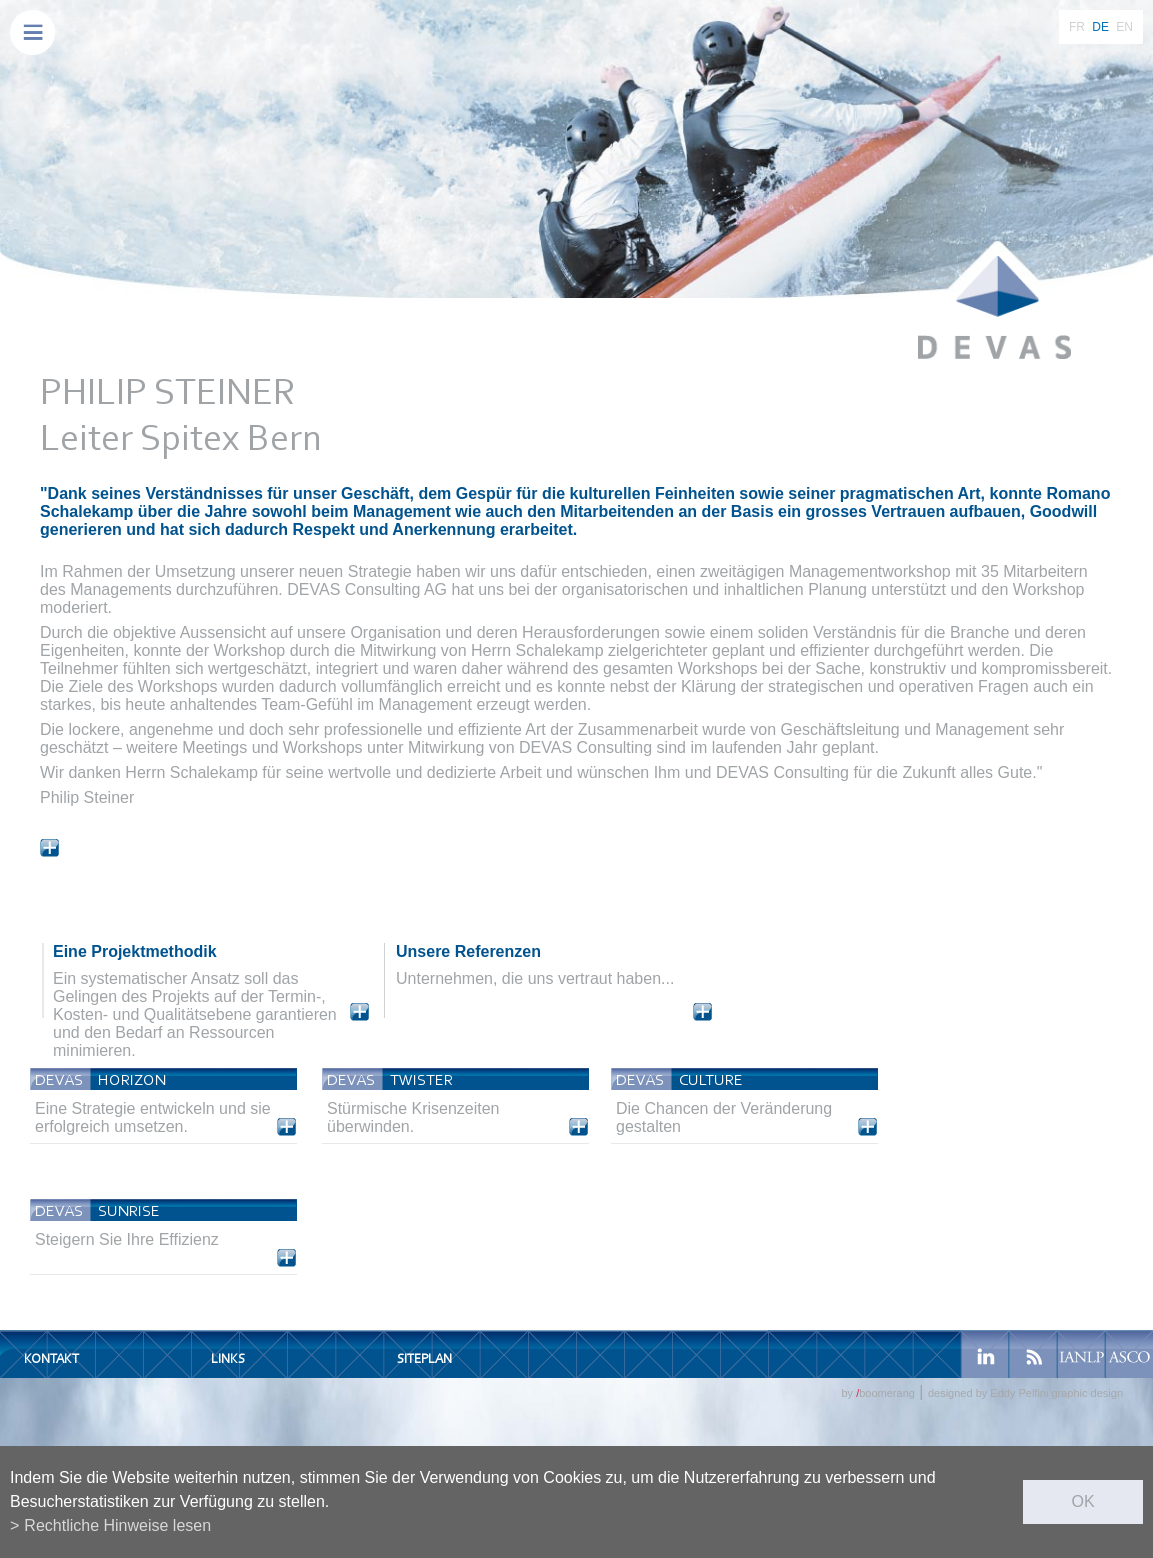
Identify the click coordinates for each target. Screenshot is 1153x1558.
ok (1082, 1501)
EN (1124, 27)
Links (228, 1358)
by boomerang (877, 1393)
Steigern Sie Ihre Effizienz (127, 1239)
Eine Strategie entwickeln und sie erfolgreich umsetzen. (153, 1117)
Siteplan (424, 1358)
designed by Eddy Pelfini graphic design (1025, 1393)
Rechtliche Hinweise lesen (117, 1525)
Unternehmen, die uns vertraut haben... (535, 978)
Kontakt (51, 1358)
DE (1100, 27)
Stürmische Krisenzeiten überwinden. (413, 1117)
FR (1077, 27)
